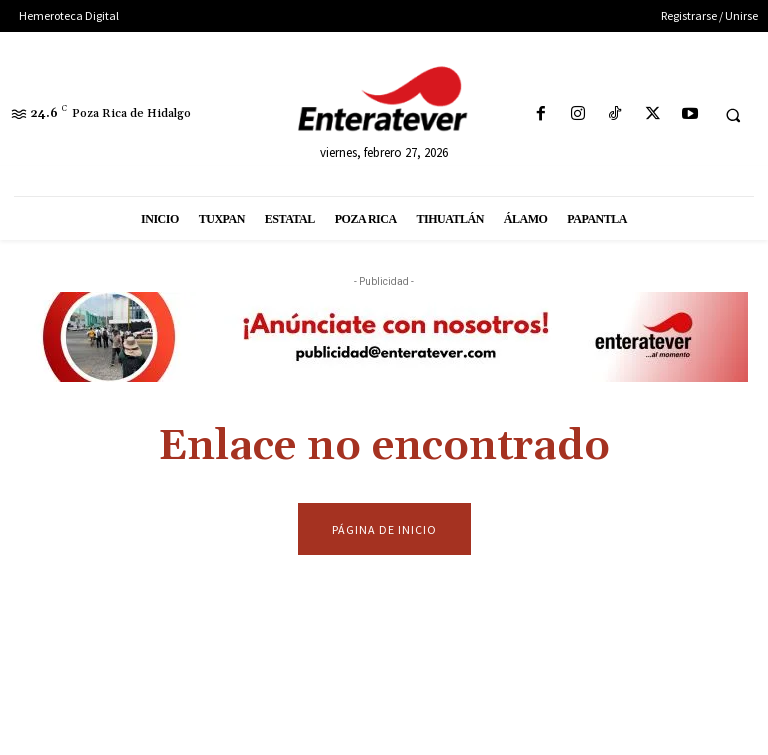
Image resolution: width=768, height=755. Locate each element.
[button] (733, 115)
